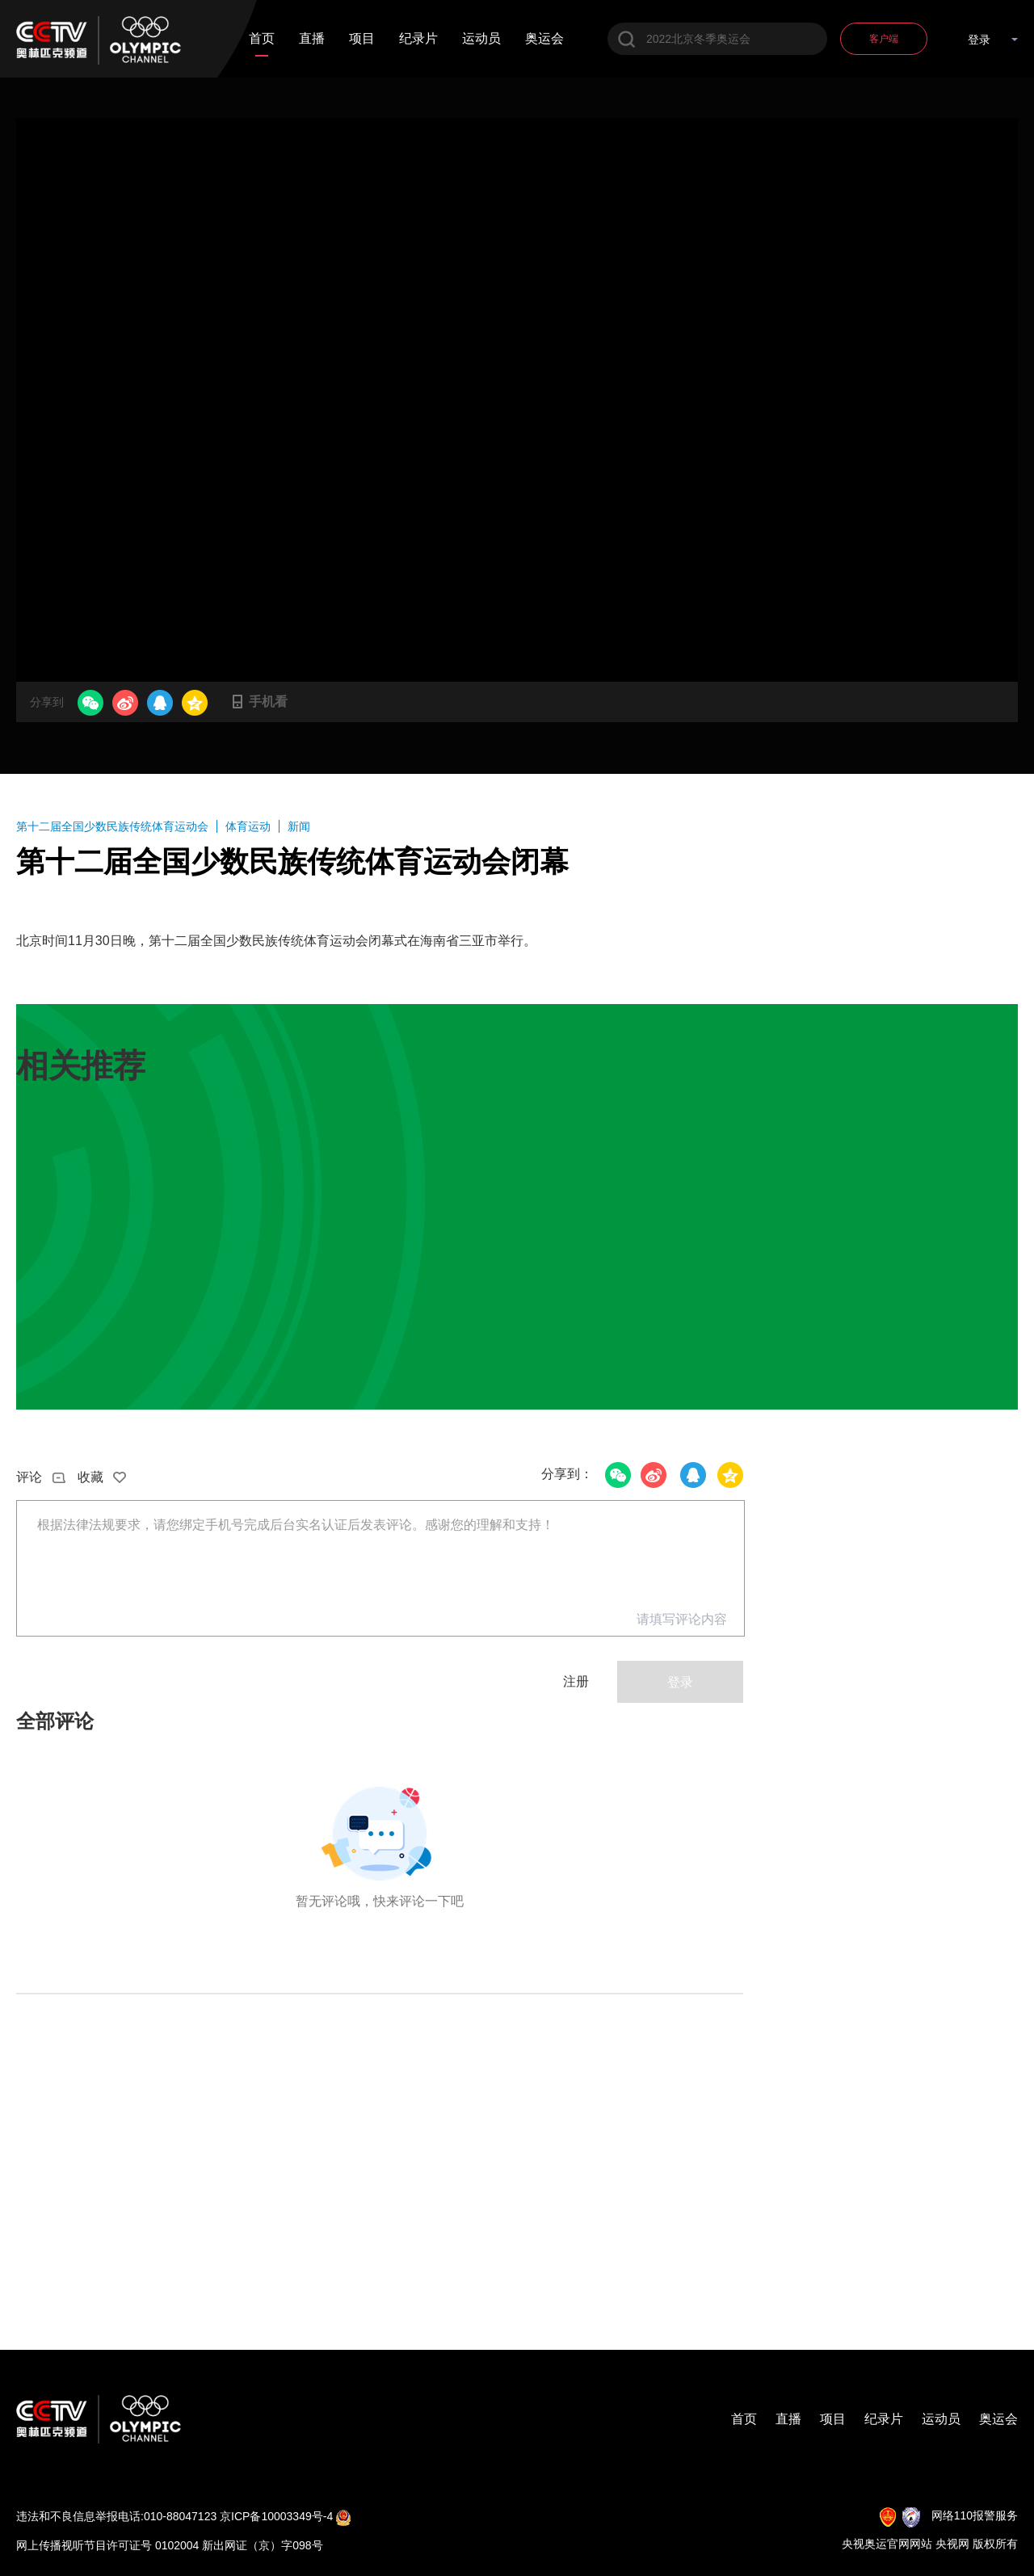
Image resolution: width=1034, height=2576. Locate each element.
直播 (312, 38)
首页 (262, 38)
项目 (362, 38)
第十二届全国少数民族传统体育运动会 (112, 826)
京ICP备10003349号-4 (276, 2516)
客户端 (883, 38)
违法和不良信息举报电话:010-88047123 (116, 2516)
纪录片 (418, 38)
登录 (979, 39)
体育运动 (248, 826)
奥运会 (544, 38)
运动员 (481, 38)
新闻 (299, 826)
